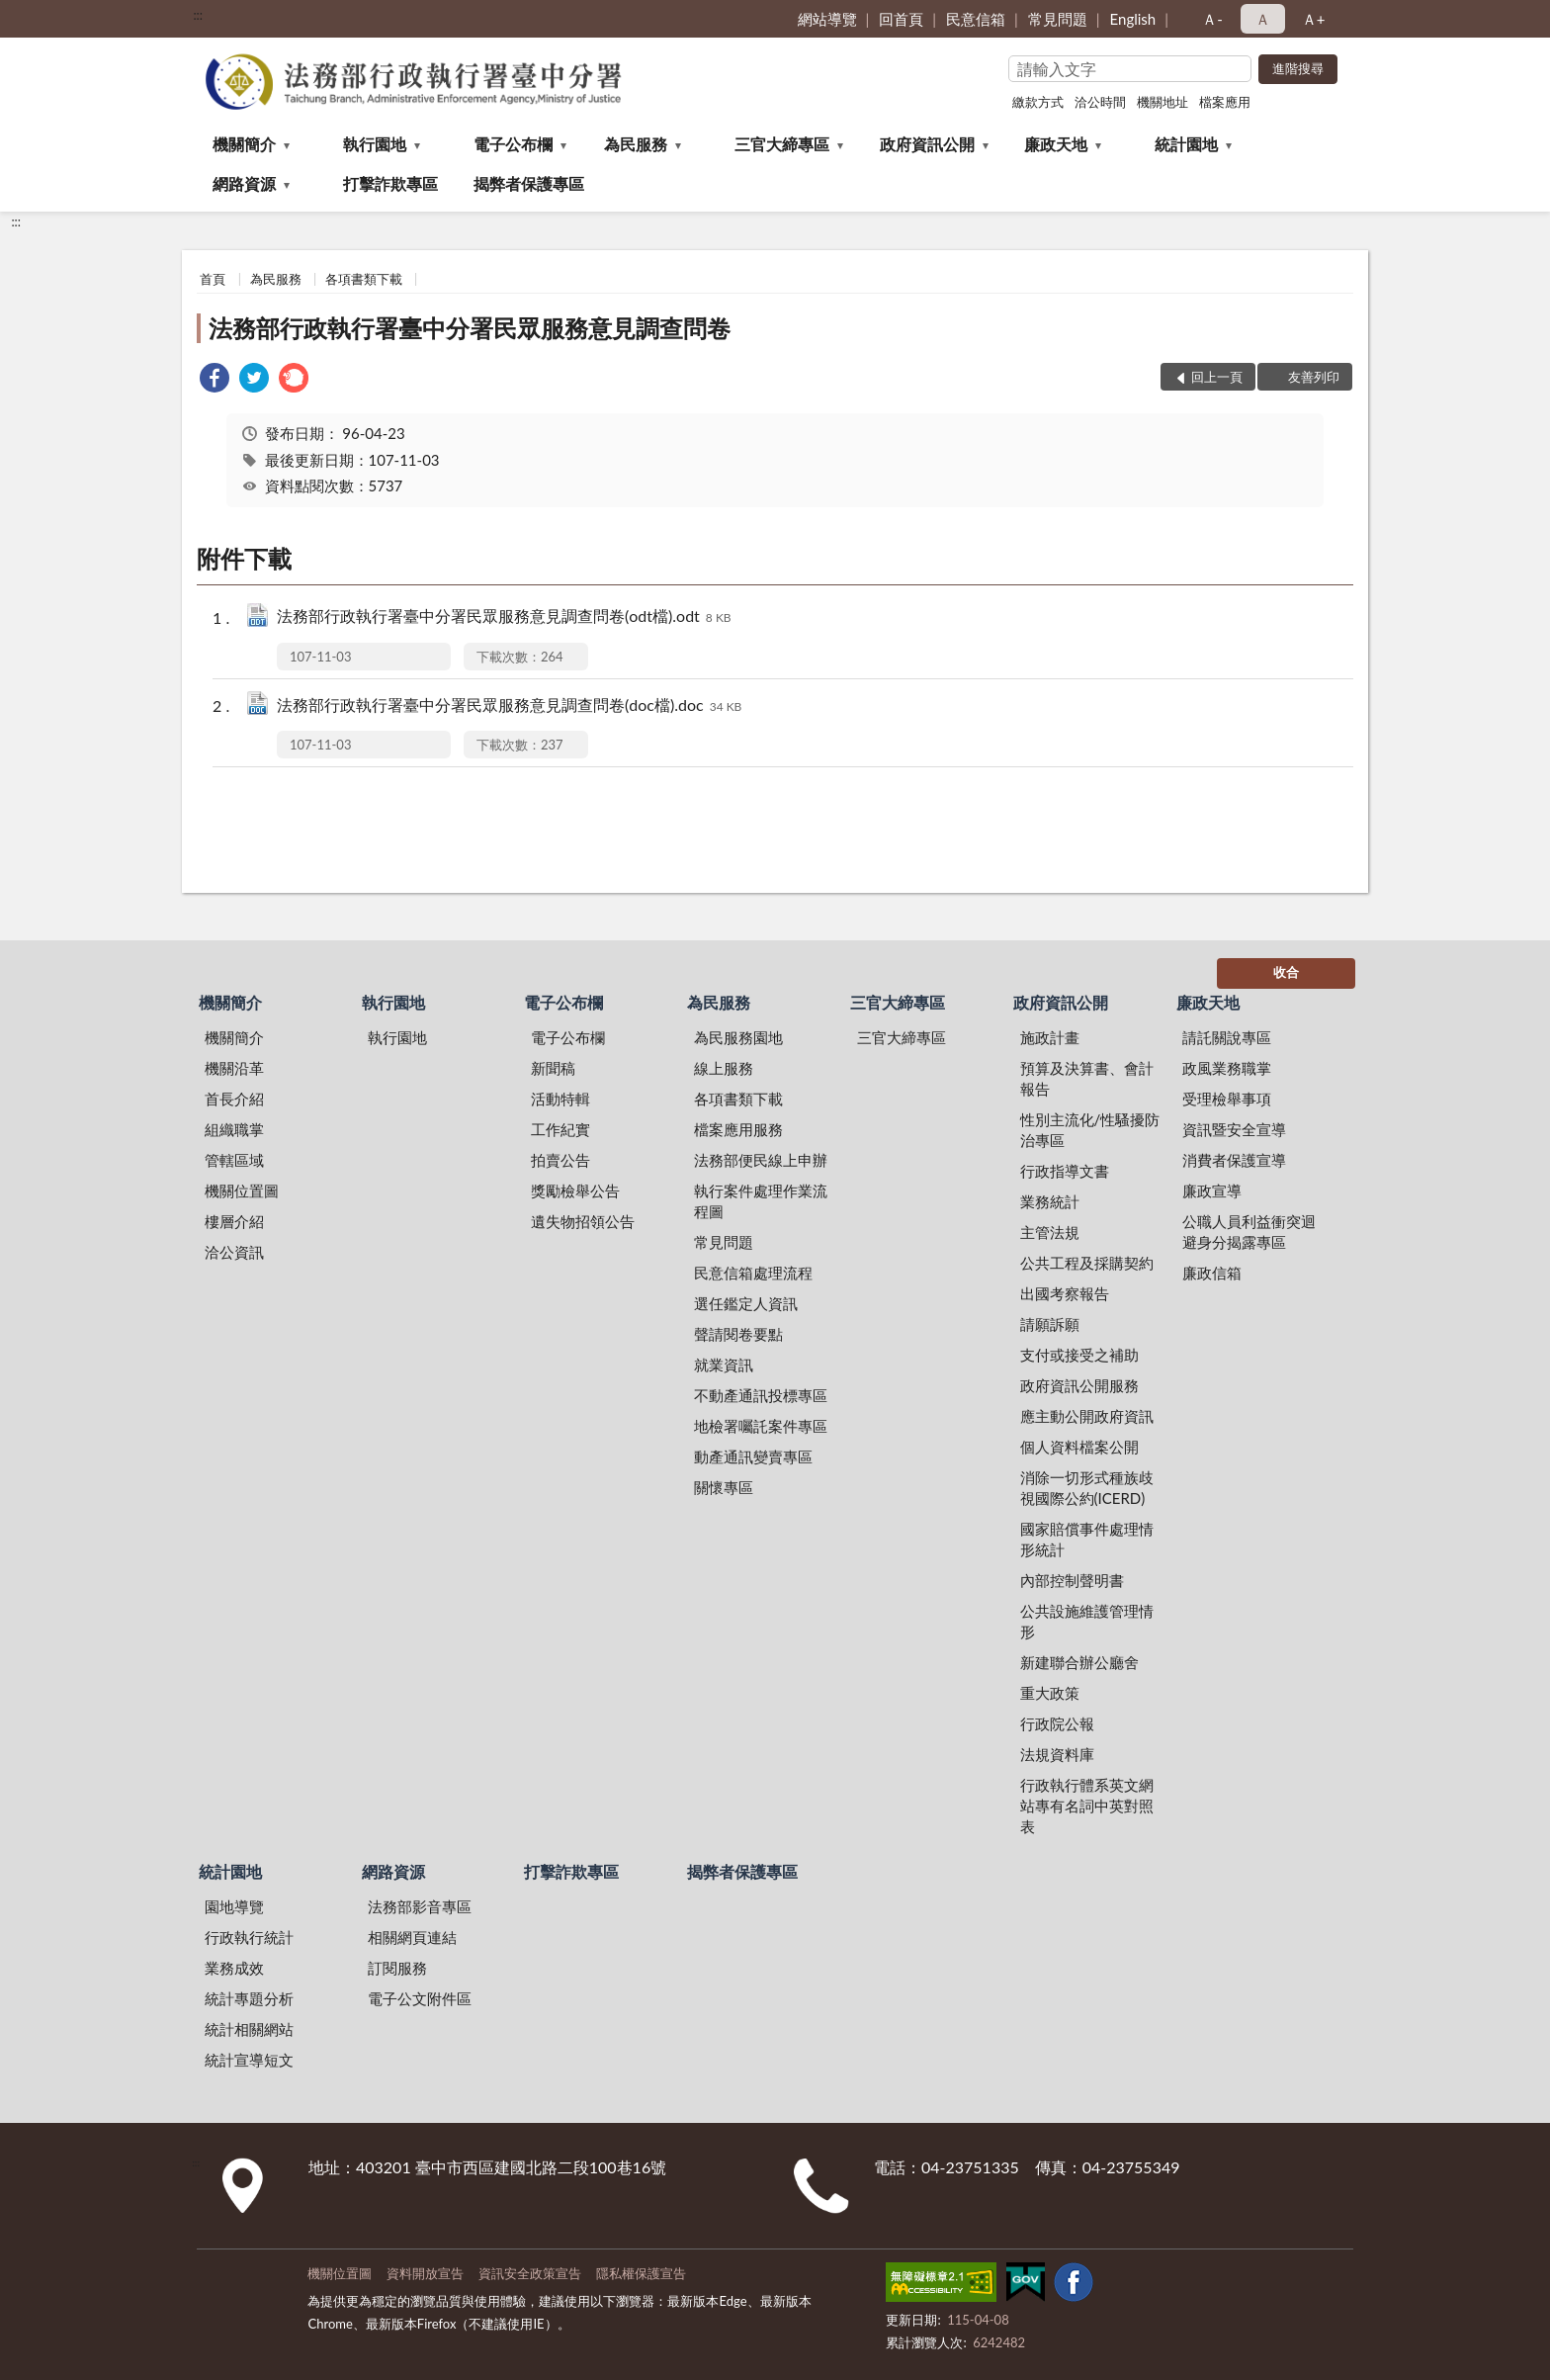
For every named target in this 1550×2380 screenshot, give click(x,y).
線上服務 (723, 1068)
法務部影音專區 (420, 1906)
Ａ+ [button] (1314, 19)
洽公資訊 (234, 1252)
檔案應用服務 (738, 1129)
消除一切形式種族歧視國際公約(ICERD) (1087, 1487)
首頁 (212, 279)
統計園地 (1186, 143)
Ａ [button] (1262, 19)
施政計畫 (1049, 1037)
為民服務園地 (738, 1037)
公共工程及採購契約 (1087, 1263)
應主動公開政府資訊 (1087, 1416)
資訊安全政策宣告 (529, 2273)
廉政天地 (1055, 143)
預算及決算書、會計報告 (1087, 1078)
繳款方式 (1038, 102)
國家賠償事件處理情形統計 (1087, 1539)
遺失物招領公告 (583, 1221)
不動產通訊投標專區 (760, 1395)
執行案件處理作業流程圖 (760, 1201)
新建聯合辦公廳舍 (1079, 1662)
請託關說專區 (1226, 1037)
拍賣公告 (560, 1160)
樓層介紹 (234, 1221)
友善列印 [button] (1313, 377)
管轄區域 (234, 1160)
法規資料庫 (1057, 1754)
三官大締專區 (781, 143)
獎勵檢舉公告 (575, 1190)
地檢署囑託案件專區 (760, 1426)
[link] (214, 380)
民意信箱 (975, 19)
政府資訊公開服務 (1079, 1385)
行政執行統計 (249, 1937)
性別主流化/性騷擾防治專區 (1090, 1129)
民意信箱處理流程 (753, 1272)
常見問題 (1057, 19)
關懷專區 (723, 1487)
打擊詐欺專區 (390, 183)
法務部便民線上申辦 (760, 1160)
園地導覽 (234, 1906)
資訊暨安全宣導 (1234, 1129)
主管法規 (1049, 1232)
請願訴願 (1049, 1324)
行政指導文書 (1064, 1171)
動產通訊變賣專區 (753, 1456)
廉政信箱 (1212, 1272)
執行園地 (374, 143)
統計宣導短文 (249, 2060)
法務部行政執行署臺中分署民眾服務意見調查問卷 (470, 327)
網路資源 (244, 183)
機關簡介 (244, 143)
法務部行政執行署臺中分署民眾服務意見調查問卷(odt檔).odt (504, 617)
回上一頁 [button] (1217, 377)
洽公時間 (1100, 102)
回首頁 (901, 19)
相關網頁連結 (412, 1937)
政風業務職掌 (1226, 1068)
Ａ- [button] (1212, 19)
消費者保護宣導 (1234, 1160)
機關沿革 (234, 1068)
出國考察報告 (1064, 1293)
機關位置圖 (242, 1190)
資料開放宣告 (425, 2273)
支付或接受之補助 (1079, 1355)
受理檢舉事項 (1226, 1098)
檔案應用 (1224, 102)
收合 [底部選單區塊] (1286, 972)
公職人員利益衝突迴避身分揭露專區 (1249, 1231)
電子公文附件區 (420, 1998)
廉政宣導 (1212, 1190)
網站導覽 (827, 19)
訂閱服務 (397, 1968)
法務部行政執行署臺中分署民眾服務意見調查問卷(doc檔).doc (509, 706)
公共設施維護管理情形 (1087, 1621)
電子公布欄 (513, 143)
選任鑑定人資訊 (746, 1303)
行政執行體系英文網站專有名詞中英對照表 (1087, 1805)
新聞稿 (553, 1068)
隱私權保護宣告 (641, 2273)
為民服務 (635, 143)
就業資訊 (723, 1364)
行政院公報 (1057, 1723)
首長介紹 (234, 1098)
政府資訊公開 (927, 143)
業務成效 (234, 1968)
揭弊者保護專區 (529, 183)
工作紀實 (560, 1129)
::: (198, 15)
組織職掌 (234, 1129)
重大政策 (1049, 1693)
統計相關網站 (249, 2029)
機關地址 (1162, 102)
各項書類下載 (363, 279)
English (1133, 19)
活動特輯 (560, 1098)
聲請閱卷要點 (738, 1334)
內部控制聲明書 (1072, 1580)
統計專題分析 (249, 1998)
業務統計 (1049, 1201)
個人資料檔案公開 (1079, 1446)
